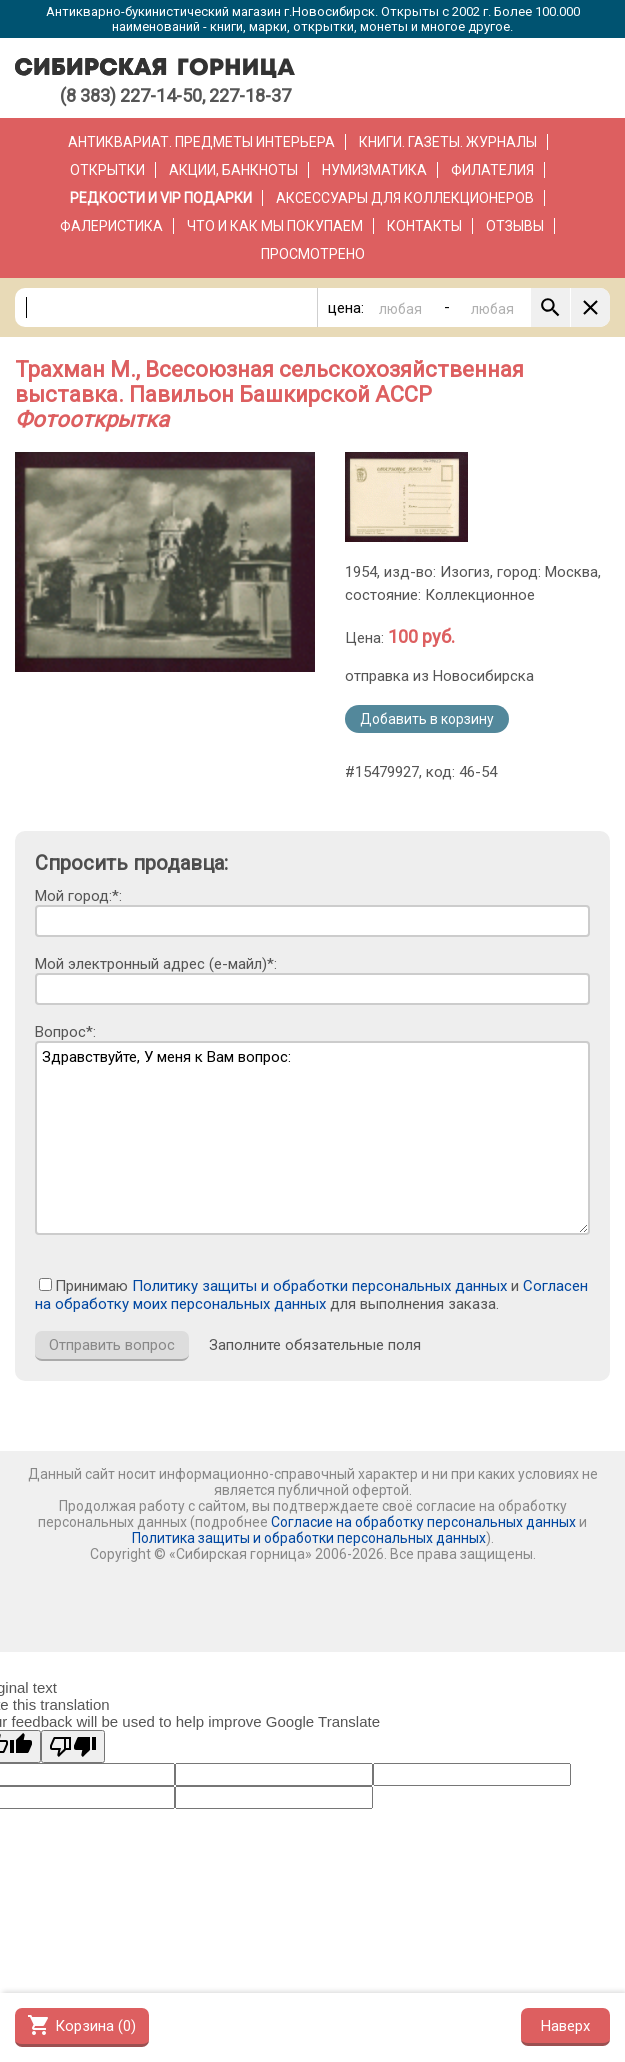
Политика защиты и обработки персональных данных (309, 1538)
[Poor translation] (73, 1746)
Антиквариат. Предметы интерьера (201, 142)
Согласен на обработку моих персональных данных (311, 1295)
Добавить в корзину (427, 719)
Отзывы (515, 226)
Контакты (424, 226)
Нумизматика (374, 170)
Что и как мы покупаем (275, 226)
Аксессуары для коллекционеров (405, 198)
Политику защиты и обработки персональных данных (319, 1286)
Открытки (107, 170)
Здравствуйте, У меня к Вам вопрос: (312, 1138)
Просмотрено (313, 254)
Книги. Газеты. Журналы (448, 142)
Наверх (565, 2026)
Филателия (492, 170)
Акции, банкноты (233, 170)
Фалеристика (111, 226)
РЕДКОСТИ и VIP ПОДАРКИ (161, 198)
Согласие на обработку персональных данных (423, 1522)
